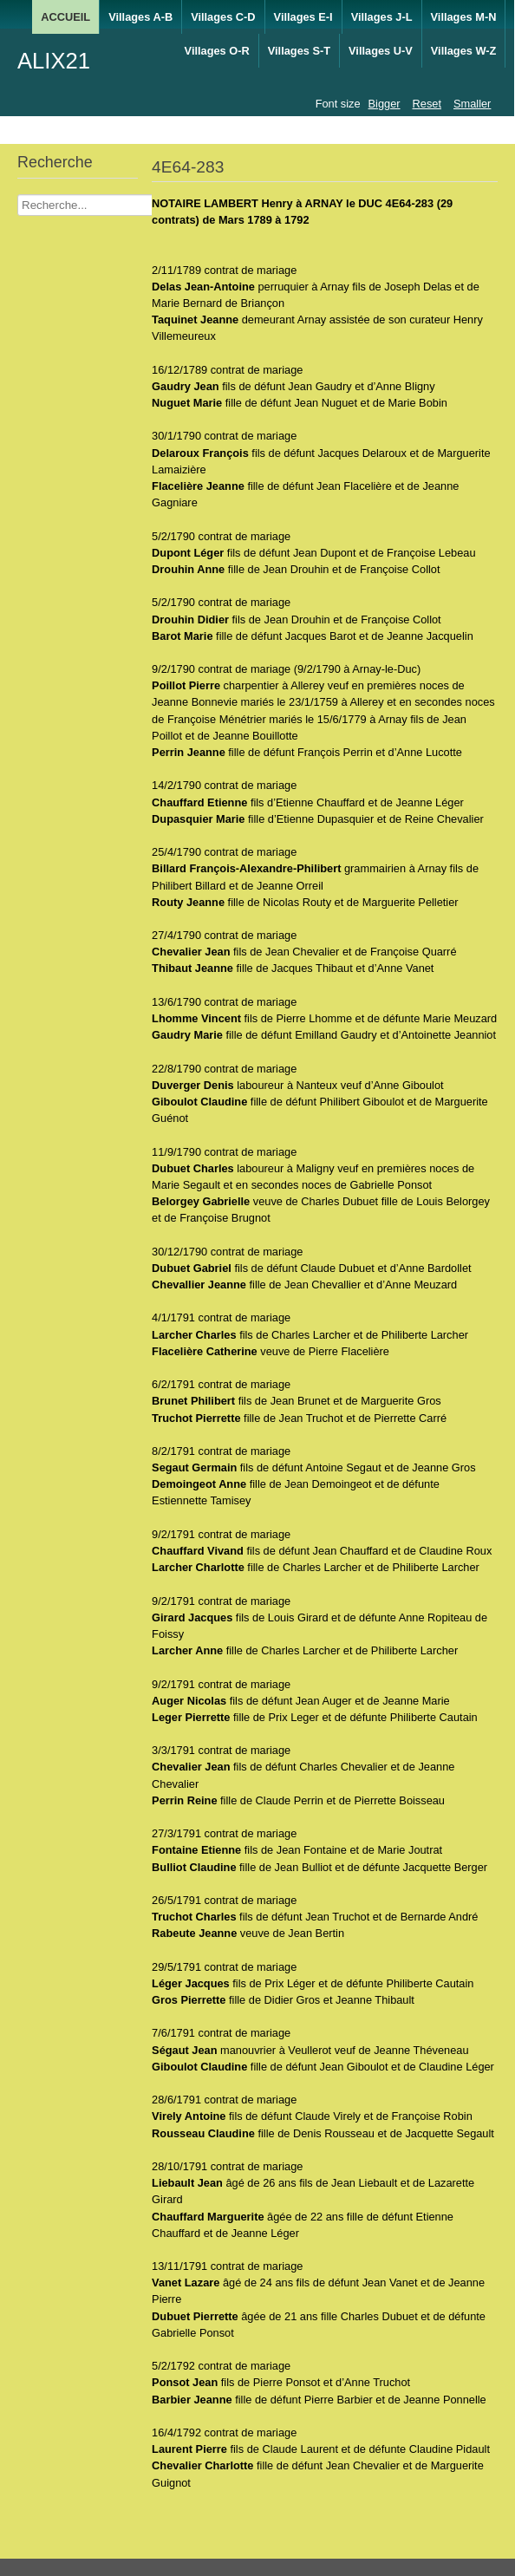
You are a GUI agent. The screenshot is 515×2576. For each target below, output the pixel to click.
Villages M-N (464, 16)
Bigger (384, 103)
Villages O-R (217, 50)
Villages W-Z (464, 50)
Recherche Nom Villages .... (17, 194)
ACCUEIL (65, 16)
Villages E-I (303, 16)
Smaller (472, 103)
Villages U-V (381, 50)
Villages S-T (299, 50)
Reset (427, 103)
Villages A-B (140, 16)
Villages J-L (382, 16)
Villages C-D (223, 16)
